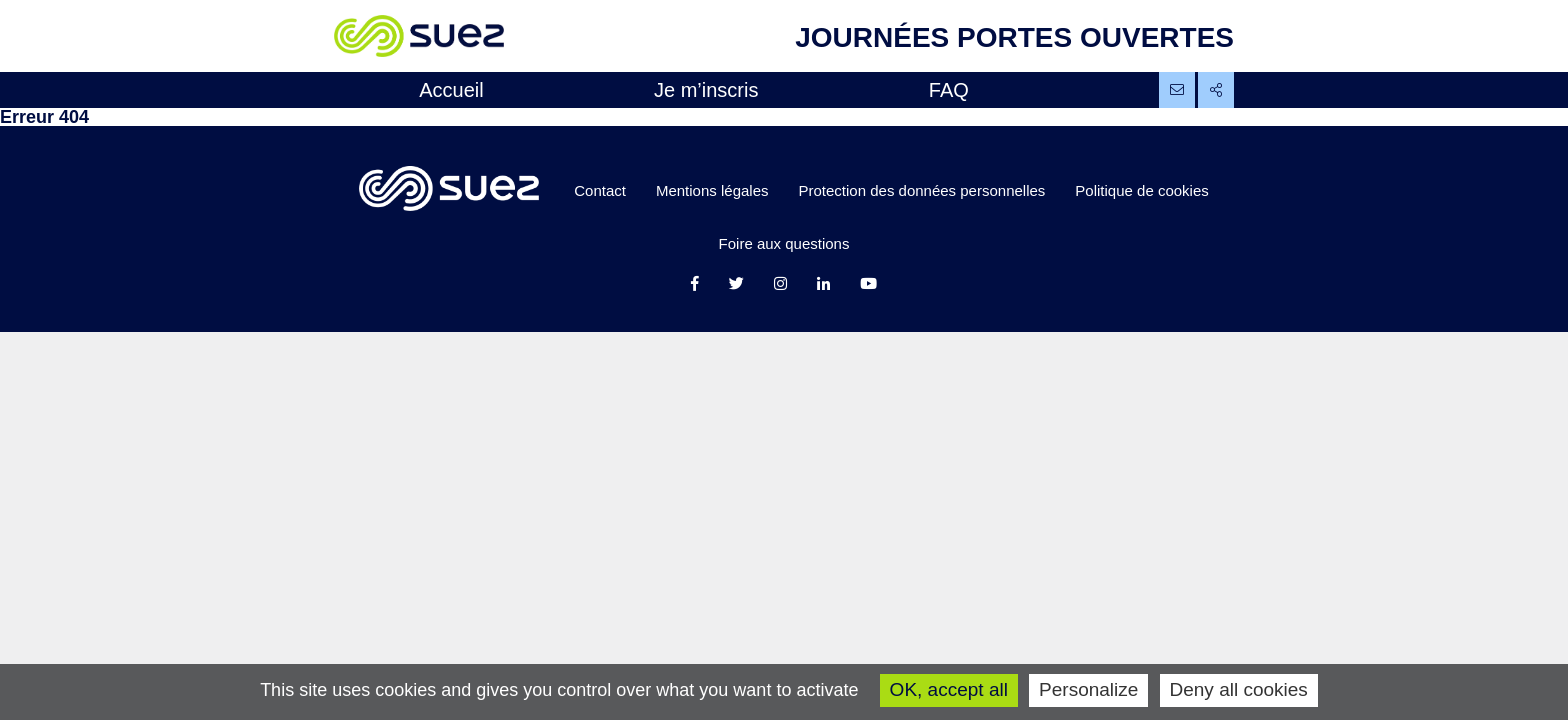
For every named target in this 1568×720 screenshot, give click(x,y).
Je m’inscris (706, 90)
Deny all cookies (1239, 689)
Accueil (451, 90)
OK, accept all (949, 689)
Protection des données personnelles (922, 190)
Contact (600, 190)
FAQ (949, 90)
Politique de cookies (1141, 190)
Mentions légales (712, 190)
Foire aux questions (784, 243)
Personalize (1088, 689)
